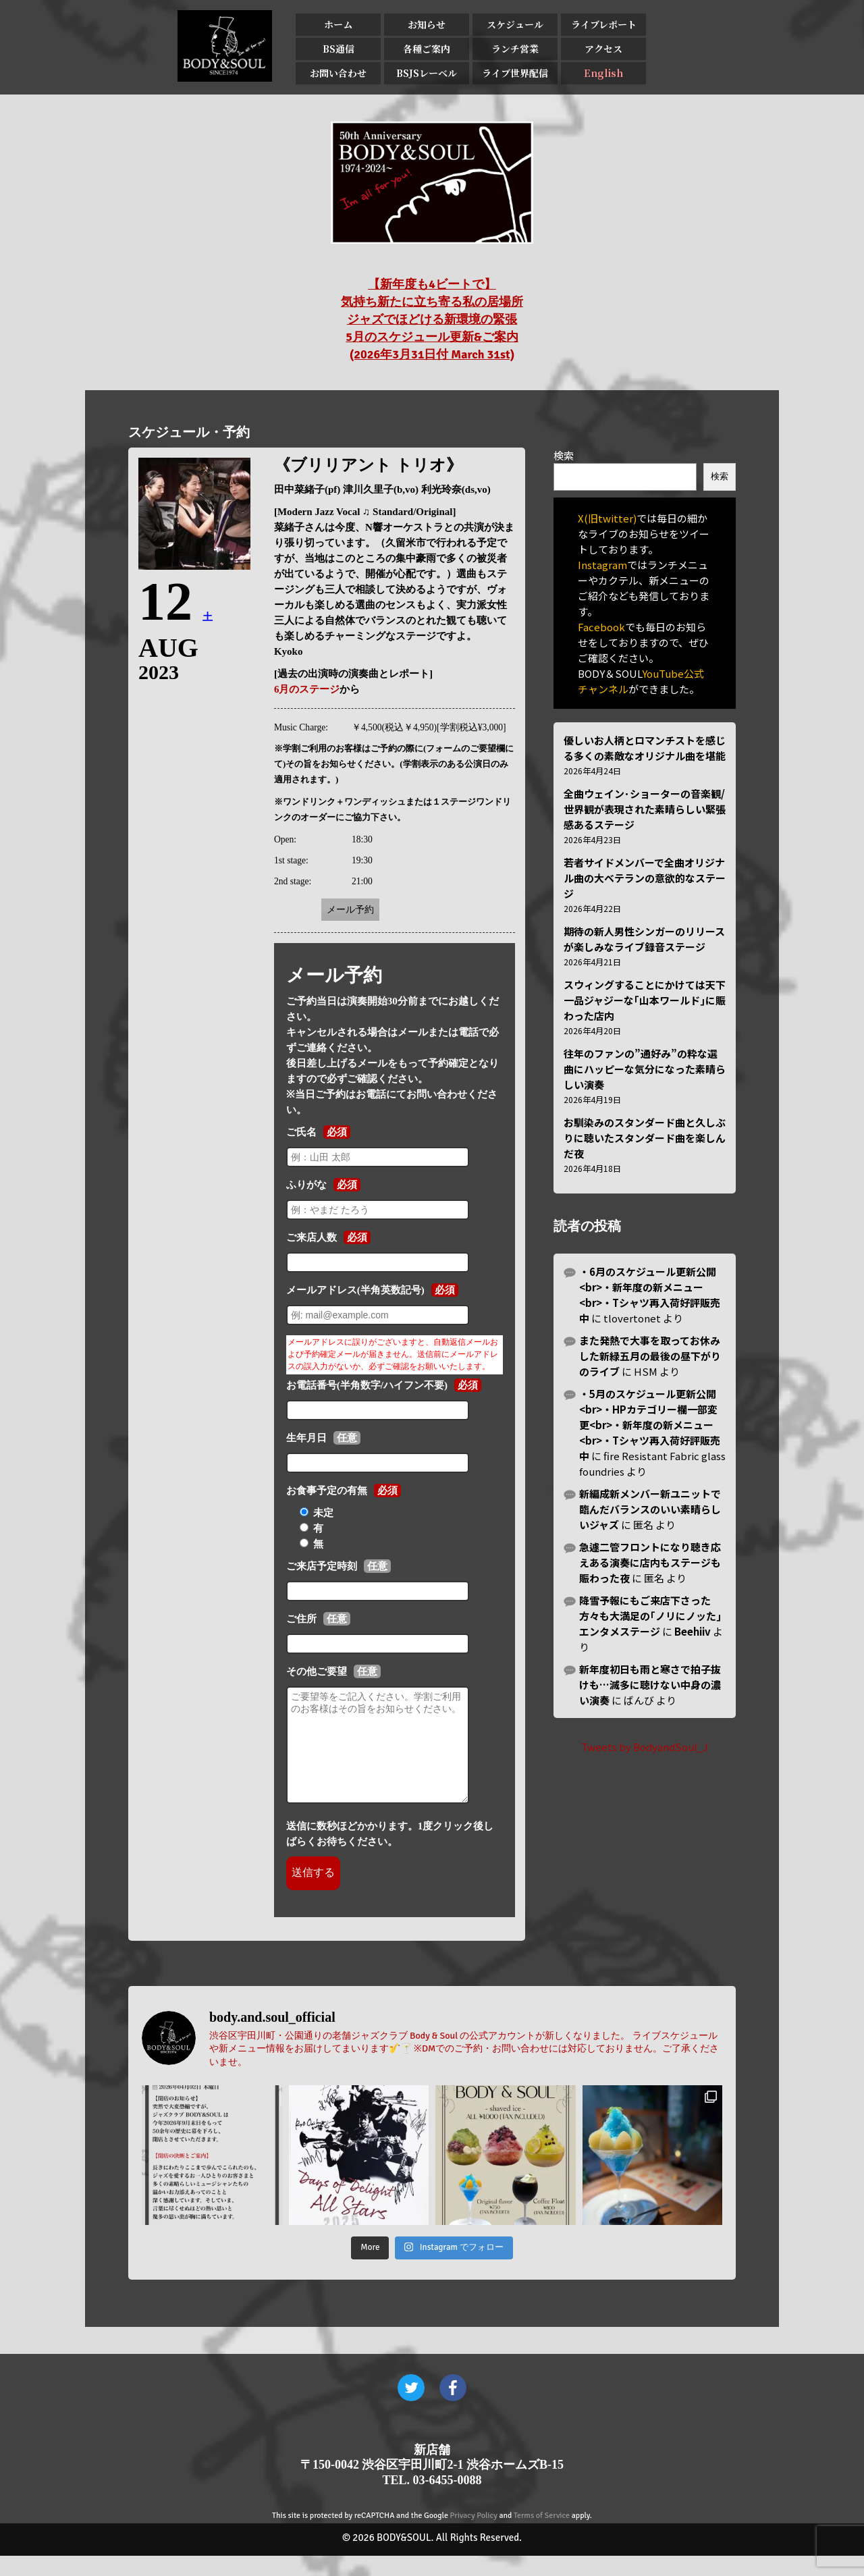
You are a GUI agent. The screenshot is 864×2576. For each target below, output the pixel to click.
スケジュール (515, 24)
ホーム (338, 24)
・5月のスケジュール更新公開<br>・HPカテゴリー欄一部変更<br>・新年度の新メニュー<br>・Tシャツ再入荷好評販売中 (649, 1425)
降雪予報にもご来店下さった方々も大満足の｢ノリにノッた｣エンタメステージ (650, 1615)
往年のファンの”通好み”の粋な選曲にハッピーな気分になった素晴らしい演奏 (645, 1069)
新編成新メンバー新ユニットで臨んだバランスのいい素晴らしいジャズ (650, 1509)
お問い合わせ (338, 73)
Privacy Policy (473, 2536)
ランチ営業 (515, 48)
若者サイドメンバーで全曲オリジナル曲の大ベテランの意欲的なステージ (645, 878)
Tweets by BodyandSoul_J (644, 1747)
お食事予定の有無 (326, 1490)
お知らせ (427, 24)
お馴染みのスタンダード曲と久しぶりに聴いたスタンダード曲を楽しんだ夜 (645, 1137)
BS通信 (338, 48)
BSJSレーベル (426, 73)
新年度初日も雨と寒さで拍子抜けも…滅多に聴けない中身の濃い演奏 (650, 1684)
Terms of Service (542, 2536)
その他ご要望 (316, 1671)
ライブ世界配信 (515, 73)
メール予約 (350, 910)
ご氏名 (301, 1132)
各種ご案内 (426, 48)
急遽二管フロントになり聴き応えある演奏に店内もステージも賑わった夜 (650, 1562)
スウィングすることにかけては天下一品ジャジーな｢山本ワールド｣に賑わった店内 (645, 1000)
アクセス (603, 48)
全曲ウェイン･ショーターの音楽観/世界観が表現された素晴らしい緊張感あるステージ (645, 809)
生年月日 (306, 1437)
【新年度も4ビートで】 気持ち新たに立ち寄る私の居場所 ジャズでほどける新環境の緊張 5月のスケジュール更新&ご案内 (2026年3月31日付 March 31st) (432, 319)
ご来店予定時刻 (321, 1566)
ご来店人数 (311, 1237)
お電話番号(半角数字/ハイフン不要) (367, 1385)
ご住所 (301, 1618)
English (603, 73)
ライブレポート (604, 24)
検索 (564, 455)
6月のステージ (307, 689)
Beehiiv (692, 1631)
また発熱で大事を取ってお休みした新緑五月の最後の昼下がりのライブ (650, 1355)
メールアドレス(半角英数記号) (355, 1290)
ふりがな (306, 1184)
